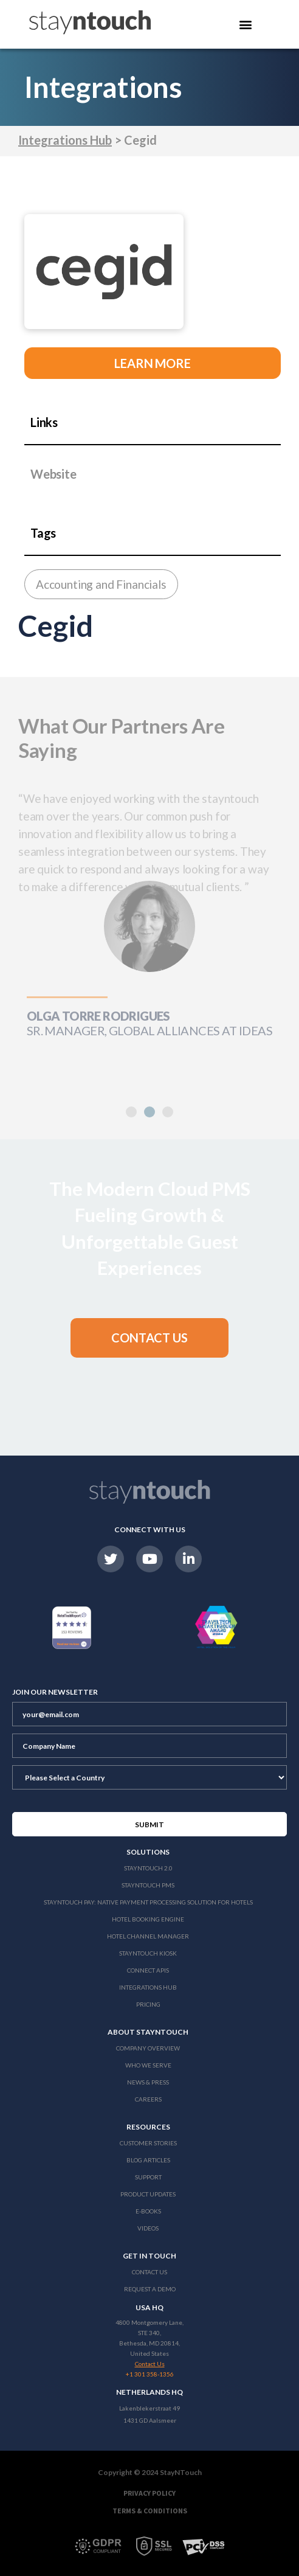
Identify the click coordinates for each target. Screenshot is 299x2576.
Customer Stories (148, 2143)
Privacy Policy (149, 2493)
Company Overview (148, 2048)
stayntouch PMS (148, 1885)
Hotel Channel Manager (148, 1936)
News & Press (148, 2082)
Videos (148, 2228)
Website (53, 474)
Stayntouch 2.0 (148, 1868)
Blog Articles (148, 2160)
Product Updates (148, 2194)
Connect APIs (148, 1970)
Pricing (148, 2004)
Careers (148, 2099)
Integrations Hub (65, 140)
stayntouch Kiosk (148, 1953)
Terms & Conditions (149, 2510)
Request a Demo (150, 2289)
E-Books (148, 2211)
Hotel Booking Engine (148, 1919)
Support (148, 2177)
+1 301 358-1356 (150, 2374)
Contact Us (149, 2272)
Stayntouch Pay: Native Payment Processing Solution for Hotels (148, 1902)
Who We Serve (148, 2065)
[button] (149, 1111)
